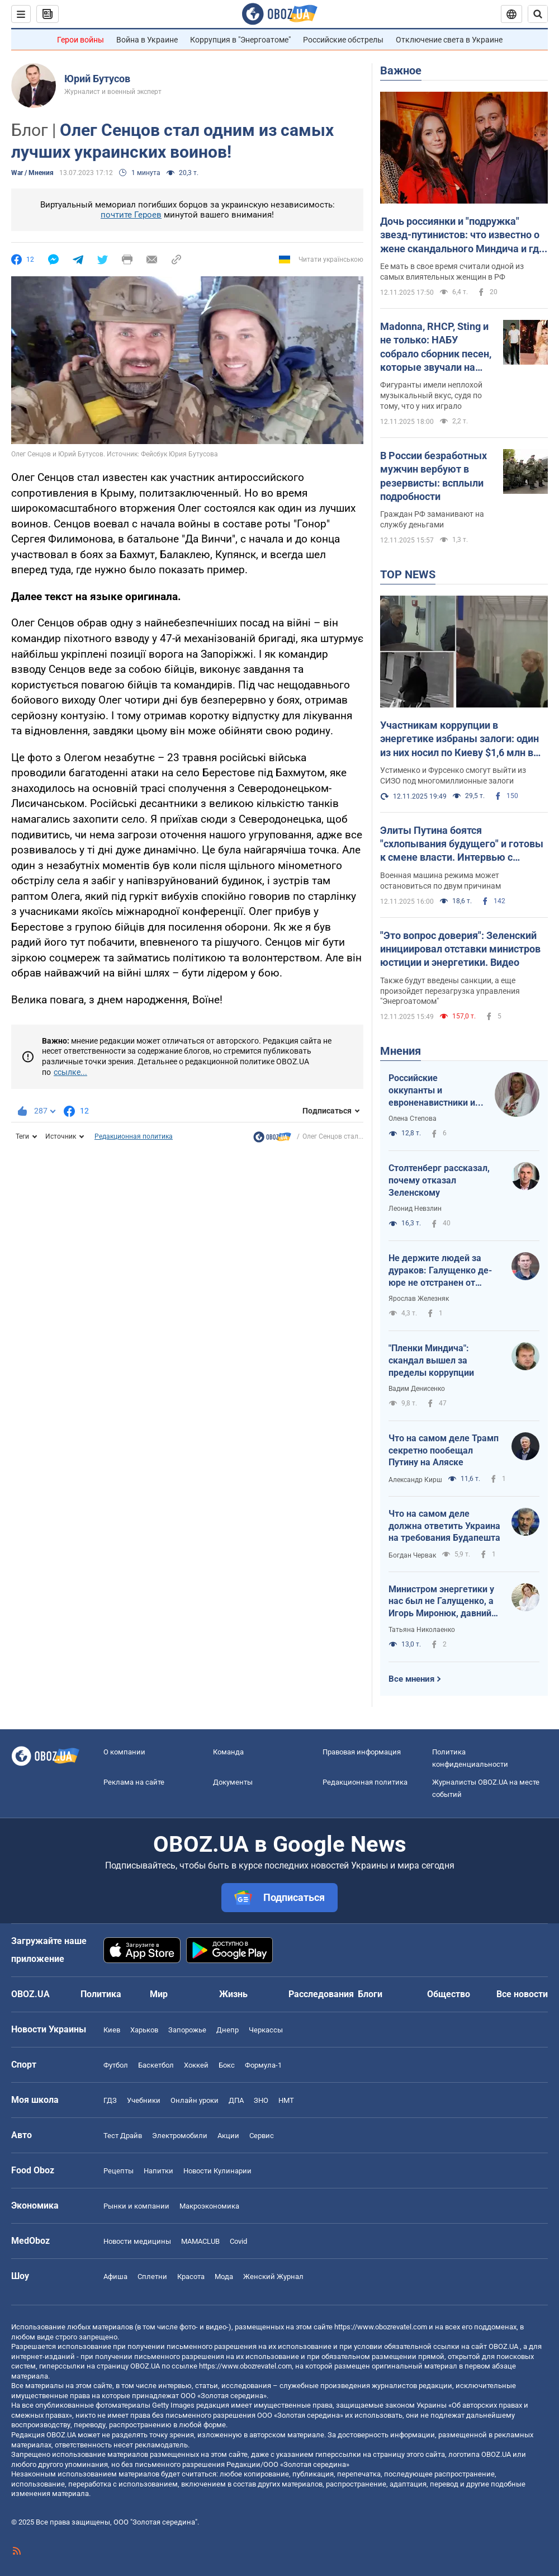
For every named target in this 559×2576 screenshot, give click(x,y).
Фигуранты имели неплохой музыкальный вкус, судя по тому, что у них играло (431, 395)
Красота (191, 2276)
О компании (124, 1752)
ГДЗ (110, 2100)
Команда (228, 1752)
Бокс (227, 2065)
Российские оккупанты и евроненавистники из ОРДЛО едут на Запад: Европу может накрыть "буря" (435, 1090)
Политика (100, 1994)
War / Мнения (32, 173)
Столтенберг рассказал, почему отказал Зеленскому (439, 1180)
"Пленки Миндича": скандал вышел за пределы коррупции (431, 1360)
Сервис (261, 2135)
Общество (448, 1994)
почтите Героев (131, 215)
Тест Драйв (122, 2135)
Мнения (400, 1051)
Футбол (115, 2065)
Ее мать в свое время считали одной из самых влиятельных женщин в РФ (452, 271)
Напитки (158, 2171)
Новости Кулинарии (217, 2171)
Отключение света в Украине (449, 39)
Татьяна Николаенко (422, 1630)
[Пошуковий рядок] (537, 14)
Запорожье (187, 2030)
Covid (238, 2241)
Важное (400, 70)
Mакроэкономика (209, 2206)
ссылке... (70, 1072)
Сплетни (152, 2276)
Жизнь (233, 1994)
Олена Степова (413, 1118)
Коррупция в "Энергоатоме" (240, 39)
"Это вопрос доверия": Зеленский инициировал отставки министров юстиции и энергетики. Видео (460, 949)
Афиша (115, 2276)
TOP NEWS (407, 574)
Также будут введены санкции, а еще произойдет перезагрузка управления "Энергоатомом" (450, 991)
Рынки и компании (136, 2206)
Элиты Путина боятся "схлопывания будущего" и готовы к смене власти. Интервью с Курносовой (461, 844)
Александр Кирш (415, 1480)
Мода (224, 2276)
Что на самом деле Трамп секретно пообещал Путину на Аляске (444, 1450)
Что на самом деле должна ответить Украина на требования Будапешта (444, 1525)
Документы (233, 1782)
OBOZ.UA (503, 2346)
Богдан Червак (412, 1555)
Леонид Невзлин (415, 1208)
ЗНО (261, 2100)
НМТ (286, 2100)
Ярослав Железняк (419, 1299)
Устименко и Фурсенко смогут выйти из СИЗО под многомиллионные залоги (453, 775)
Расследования (321, 1994)
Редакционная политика (133, 1136)
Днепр (227, 2030)
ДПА (236, 2100)
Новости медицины (137, 2241)
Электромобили (179, 2135)
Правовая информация (362, 1752)
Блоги (370, 1994)
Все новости (522, 1994)
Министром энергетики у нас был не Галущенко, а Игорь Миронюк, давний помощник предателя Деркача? (441, 1602)
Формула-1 (263, 2065)
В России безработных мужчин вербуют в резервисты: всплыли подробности (433, 476)
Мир (159, 1994)
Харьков (144, 2030)
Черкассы (266, 2030)
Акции (228, 2135)
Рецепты (118, 2171)
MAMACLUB (200, 2241)
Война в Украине (147, 39)
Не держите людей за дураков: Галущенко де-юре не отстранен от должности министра (440, 1271)
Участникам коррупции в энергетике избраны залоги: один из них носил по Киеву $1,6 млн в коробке (459, 739)
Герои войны (80, 39)
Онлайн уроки (194, 2100)
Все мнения (411, 1679)
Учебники (143, 2100)
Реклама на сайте (133, 1782)
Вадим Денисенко (417, 1389)
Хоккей (196, 2065)
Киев (111, 2030)
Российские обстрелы (343, 39)
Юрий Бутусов (97, 78)
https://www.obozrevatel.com (380, 2327)
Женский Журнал (273, 2276)
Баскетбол (156, 2065)
